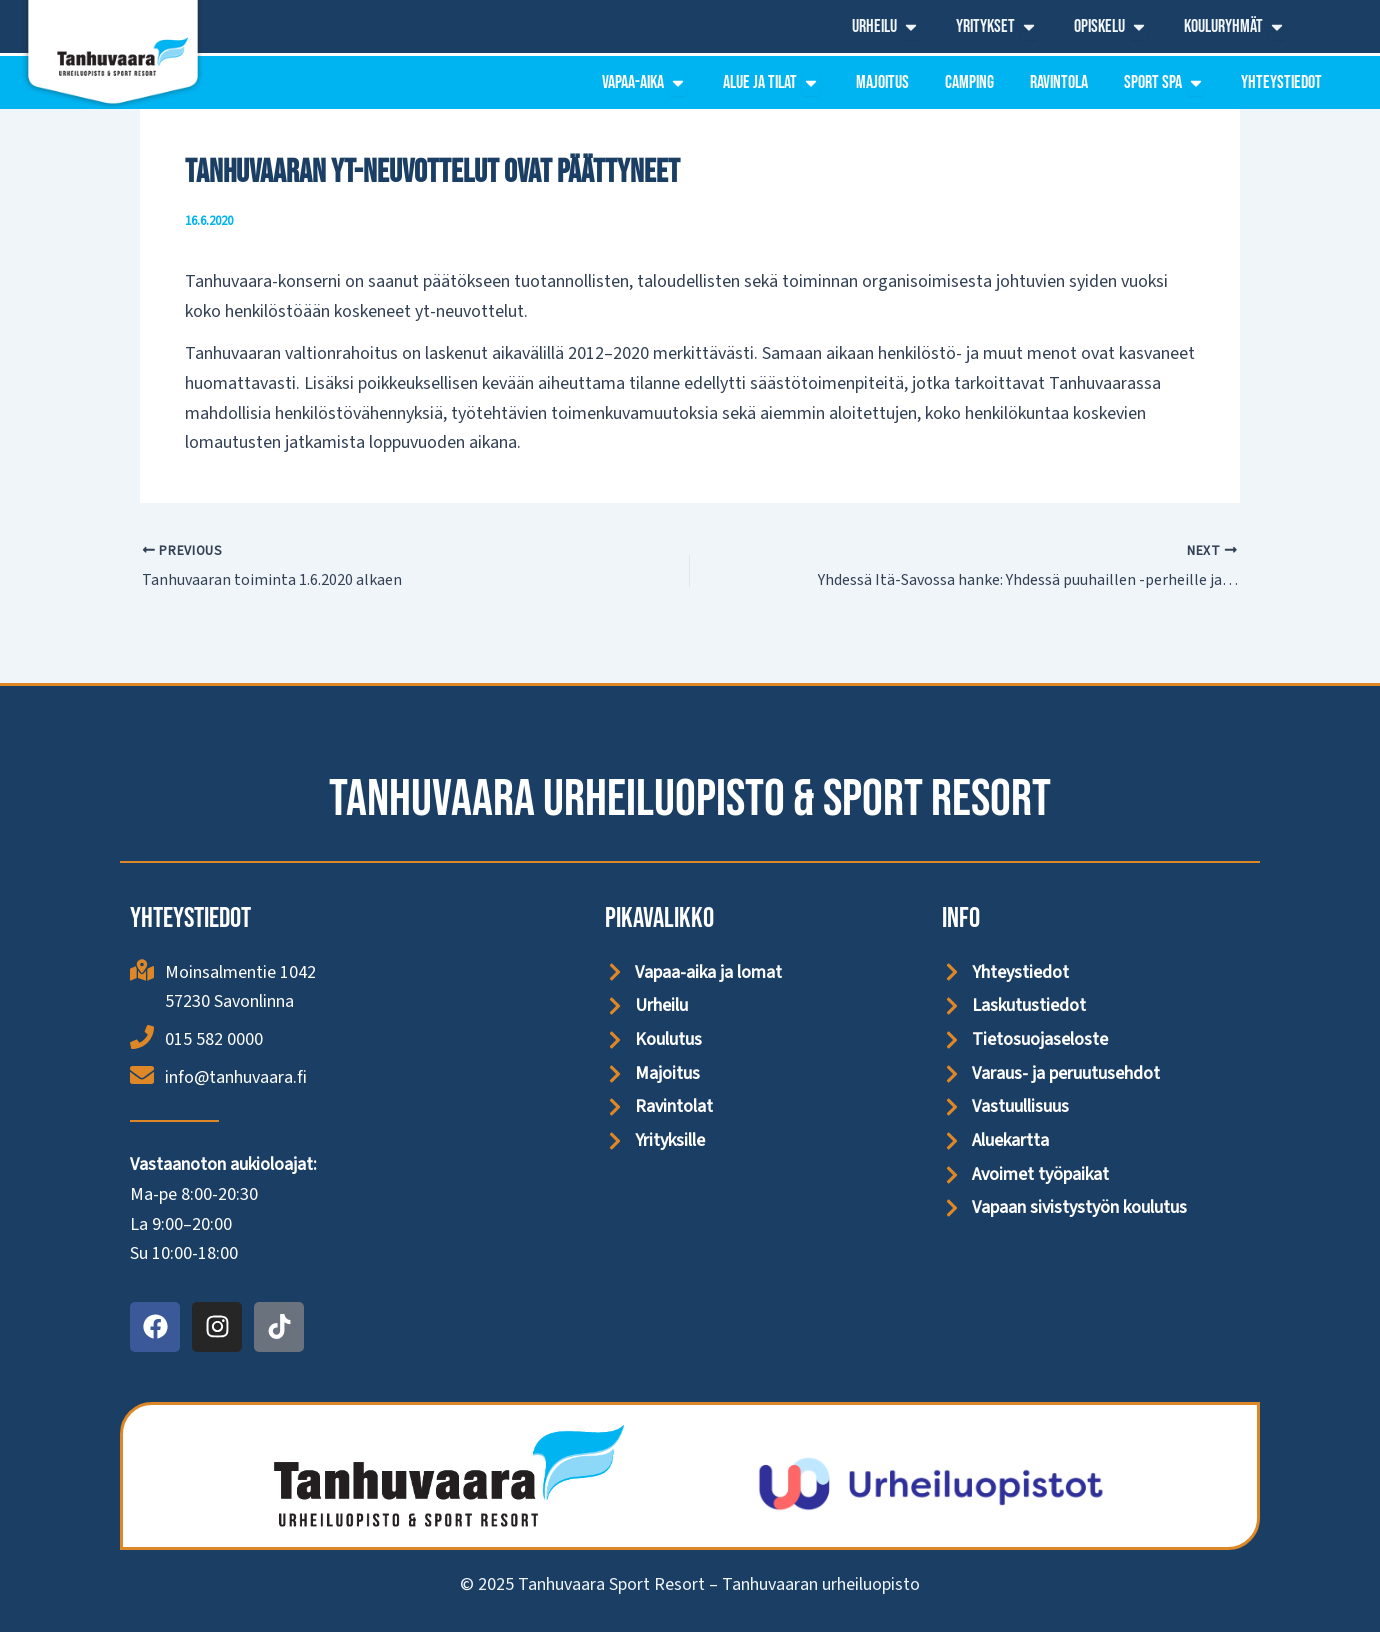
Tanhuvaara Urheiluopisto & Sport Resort (690, 799)
